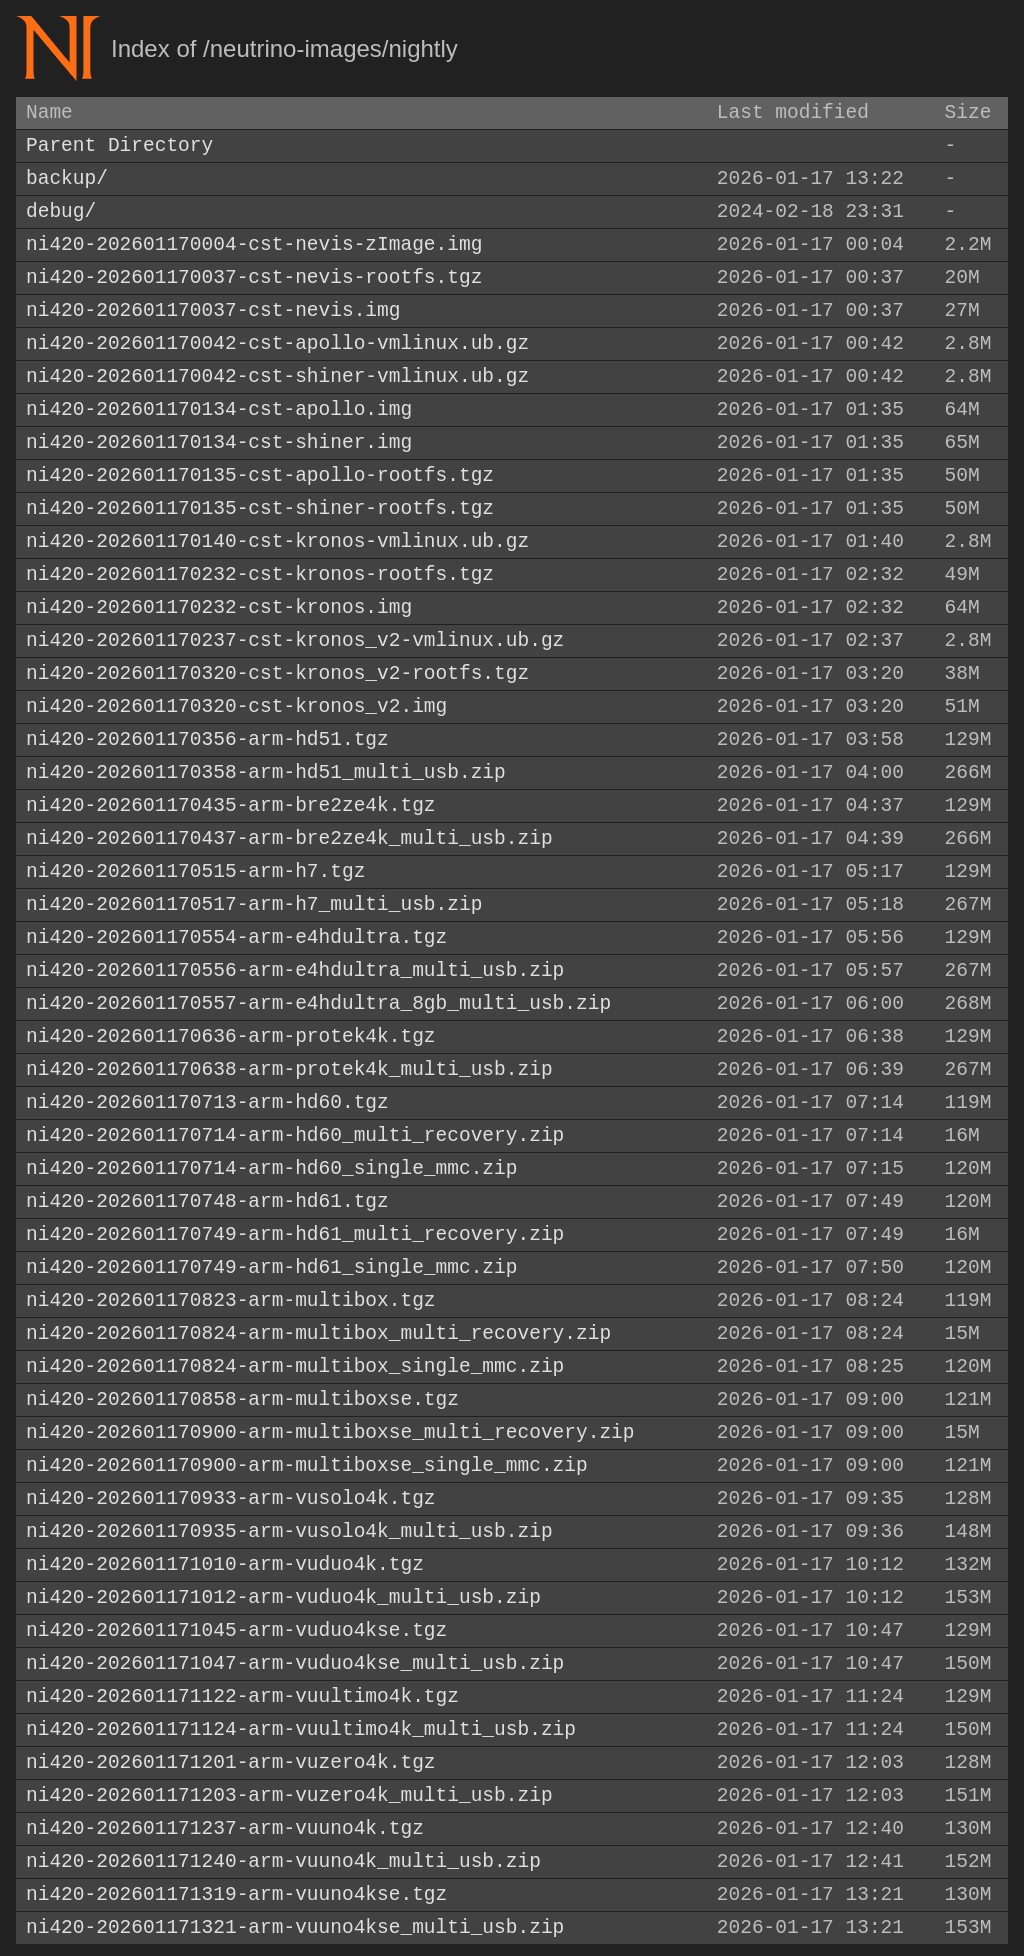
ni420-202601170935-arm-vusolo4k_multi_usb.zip (289, 1531)
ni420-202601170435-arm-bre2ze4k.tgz (231, 805)
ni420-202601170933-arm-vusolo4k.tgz (231, 1498)
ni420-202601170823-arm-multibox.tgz (231, 1300)
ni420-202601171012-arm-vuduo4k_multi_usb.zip (283, 1597)
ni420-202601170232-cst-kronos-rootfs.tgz (260, 574)
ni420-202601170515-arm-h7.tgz (195, 871)
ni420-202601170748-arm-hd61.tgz (207, 1201)
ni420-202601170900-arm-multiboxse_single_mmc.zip (307, 1465)
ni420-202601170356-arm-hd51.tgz (207, 739)
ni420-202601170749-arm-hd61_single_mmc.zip (271, 1267)
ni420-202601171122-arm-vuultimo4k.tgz (242, 1696)
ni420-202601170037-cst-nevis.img (213, 310)
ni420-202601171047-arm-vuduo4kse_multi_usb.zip (295, 1663)
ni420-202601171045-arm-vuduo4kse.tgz (236, 1630)
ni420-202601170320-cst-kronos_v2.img (236, 706)
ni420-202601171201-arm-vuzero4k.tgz (231, 1762)
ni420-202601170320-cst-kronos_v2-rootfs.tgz (277, 673)
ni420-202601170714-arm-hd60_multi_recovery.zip (295, 1135)
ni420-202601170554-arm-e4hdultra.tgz (236, 937)
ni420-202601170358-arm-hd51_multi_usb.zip (266, 772)
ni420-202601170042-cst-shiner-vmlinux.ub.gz (277, 376)
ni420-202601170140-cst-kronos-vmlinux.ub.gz (277, 541)
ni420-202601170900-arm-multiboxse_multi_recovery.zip (330, 1432)
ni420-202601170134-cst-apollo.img (219, 409)
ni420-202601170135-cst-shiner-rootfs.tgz (260, 508)
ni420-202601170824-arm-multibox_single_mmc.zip (295, 1366)
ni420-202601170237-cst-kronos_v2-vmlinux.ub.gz (295, 640)
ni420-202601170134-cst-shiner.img (219, 442)
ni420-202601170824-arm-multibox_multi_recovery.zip (318, 1333)
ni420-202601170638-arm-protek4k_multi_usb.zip (289, 1069)
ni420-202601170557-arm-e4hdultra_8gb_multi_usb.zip (318, 1003)
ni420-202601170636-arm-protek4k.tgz (231, 1036)
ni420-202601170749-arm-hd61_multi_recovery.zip (295, 1234)
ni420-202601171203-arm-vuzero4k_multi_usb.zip (289, 1795)
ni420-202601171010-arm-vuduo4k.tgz (225, 1564)
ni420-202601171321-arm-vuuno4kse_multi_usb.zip (295, 1927)
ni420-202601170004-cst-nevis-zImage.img (254, 244)
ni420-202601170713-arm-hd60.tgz (207, 1102)
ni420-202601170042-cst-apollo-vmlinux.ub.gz (277, 343)
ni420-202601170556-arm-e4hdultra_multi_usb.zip (295, 970)
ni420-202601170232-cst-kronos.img (219, 607)
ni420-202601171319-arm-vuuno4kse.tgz (236, 1894)
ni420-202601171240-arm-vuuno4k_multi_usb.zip (283, 1861)
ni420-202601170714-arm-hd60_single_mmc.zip (271, 1168)
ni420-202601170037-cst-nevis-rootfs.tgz (254, 277)
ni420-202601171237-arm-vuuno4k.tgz (225, 1828)
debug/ (61, 211)
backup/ (67, 178)
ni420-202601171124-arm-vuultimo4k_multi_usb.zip (301, 1729)
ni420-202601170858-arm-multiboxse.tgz (242, 1399)
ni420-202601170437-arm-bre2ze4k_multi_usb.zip (289, 838)
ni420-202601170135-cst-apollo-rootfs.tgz (260, 475)
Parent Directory (119, 145)
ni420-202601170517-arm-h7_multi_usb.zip (254, 904)
